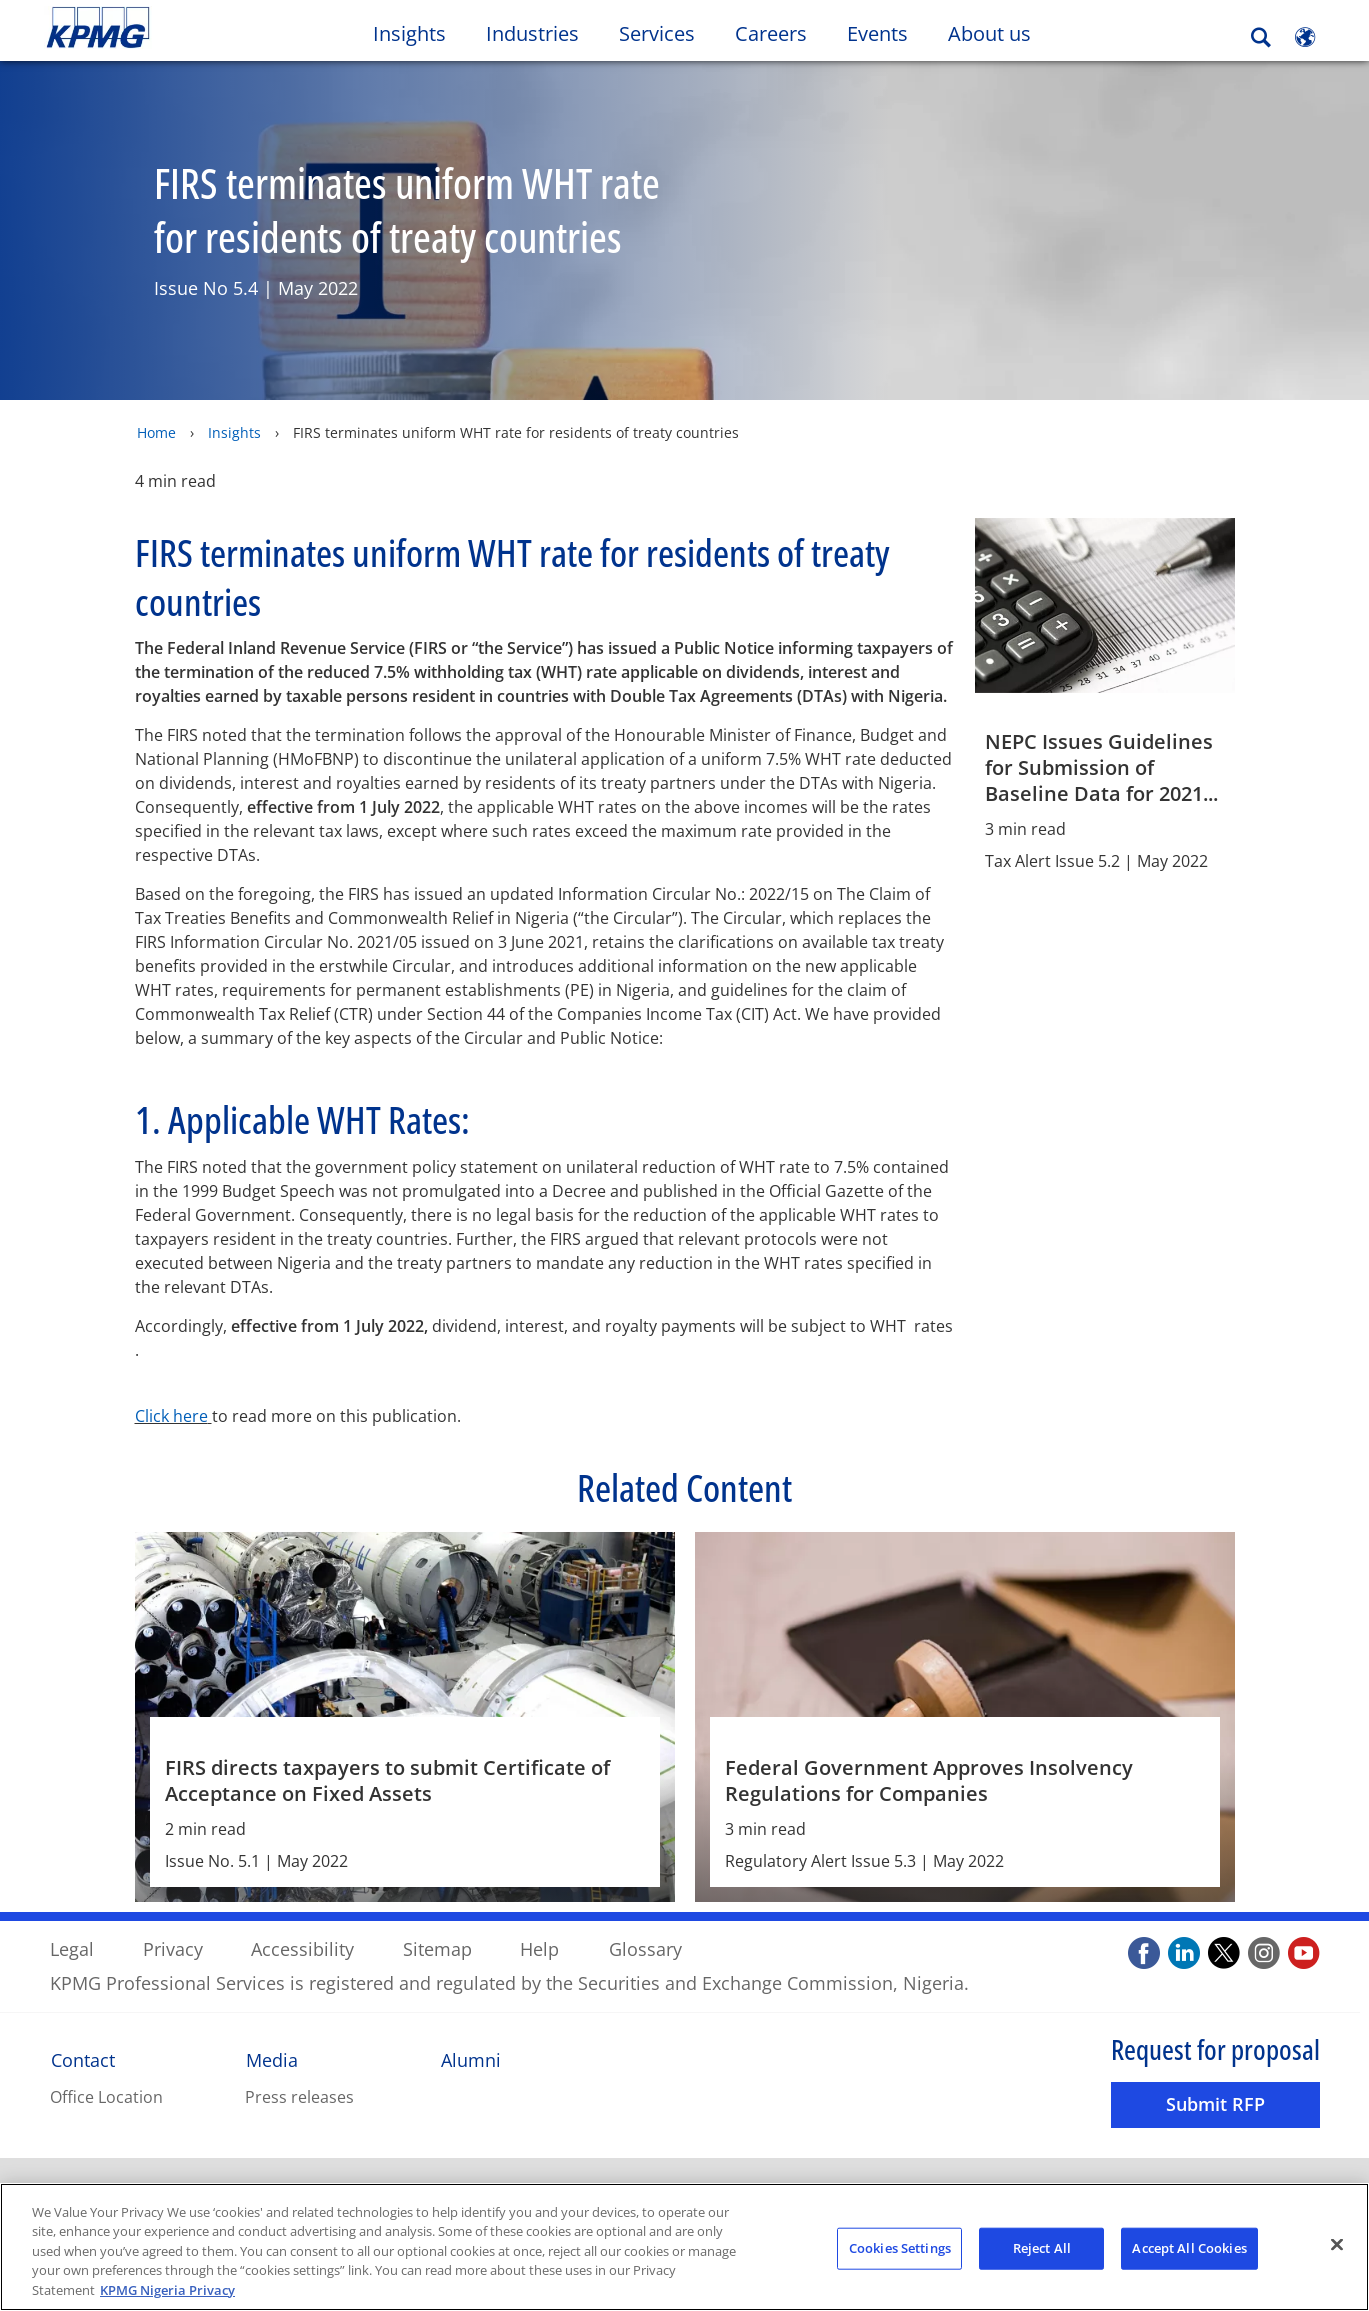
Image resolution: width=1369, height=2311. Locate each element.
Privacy (173, 1948)
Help (539, 1948)
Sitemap (437, 1948)
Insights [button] (409, 33)
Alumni (471, 2059)
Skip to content (166, 28)
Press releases (299, 2097)
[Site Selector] (1305, 37)
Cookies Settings (900, 2252)
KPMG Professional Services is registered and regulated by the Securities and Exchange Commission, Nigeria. (509, 1982)
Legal (72, 1948)
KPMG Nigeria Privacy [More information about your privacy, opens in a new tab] (167, 2295)
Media (272, 2059)
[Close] (1337, 2249)
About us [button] (989, 33)
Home (156, 431)
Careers (781, 33)
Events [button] (877, 33)
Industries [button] (532, 33)
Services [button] (657, 33)
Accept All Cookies (1189, 2252)
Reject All (1042, 2252)
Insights (234, 431)
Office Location (106, 2097)
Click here (171, 1415)
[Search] (1261, 37)
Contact (83, 2059)
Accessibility (302, 1948)
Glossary (645, 1948)
